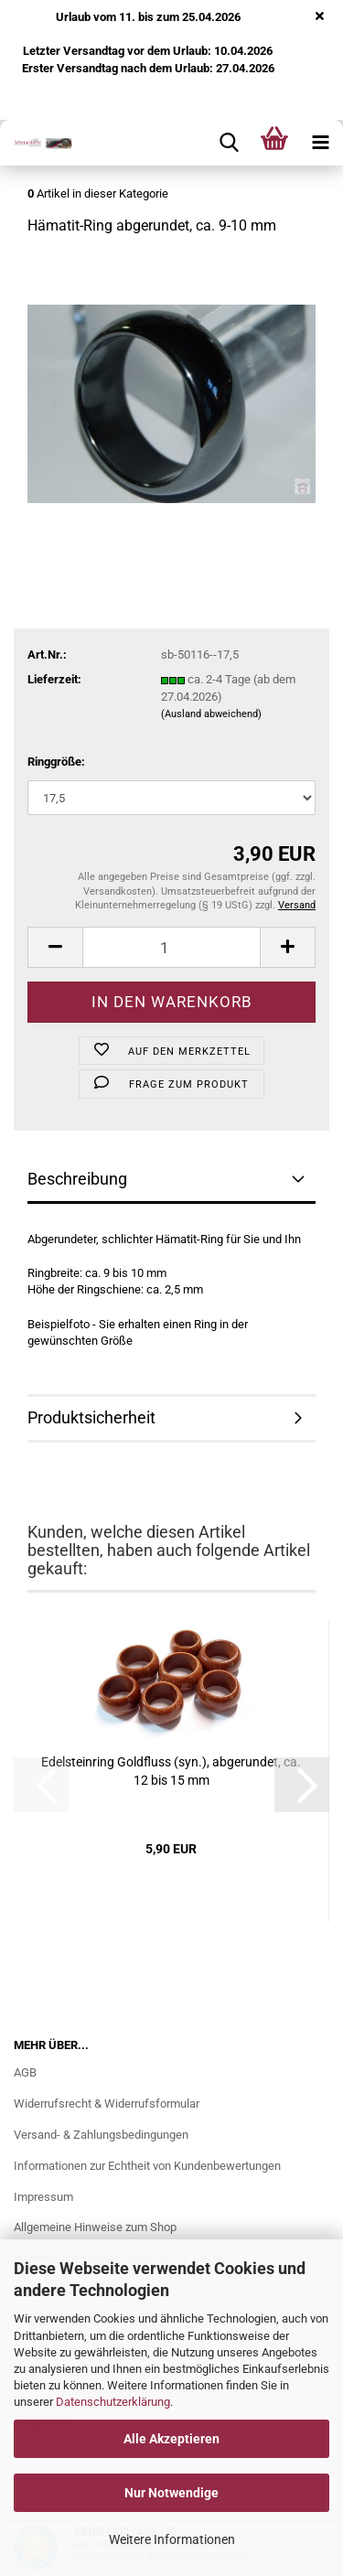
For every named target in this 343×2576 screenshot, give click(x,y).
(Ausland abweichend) (211, 714)
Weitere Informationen (172, 2539)
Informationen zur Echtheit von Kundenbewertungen (147, 2166)
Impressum (43, 2197)
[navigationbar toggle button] (320, 143)
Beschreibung (77, 1178)
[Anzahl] (171, 947)
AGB (25, 2072)
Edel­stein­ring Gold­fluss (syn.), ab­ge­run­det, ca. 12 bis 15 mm (171, 1771)
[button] (54, 947)
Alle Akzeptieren (171, 2438)
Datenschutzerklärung (113, 2402)
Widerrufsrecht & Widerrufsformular (106, 2103)
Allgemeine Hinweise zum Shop (95, 2227)
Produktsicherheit (91, 1417)
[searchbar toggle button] (229, 143)
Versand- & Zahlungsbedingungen (101, 2134)
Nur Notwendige (171, 2492)
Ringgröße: (56, 761)
